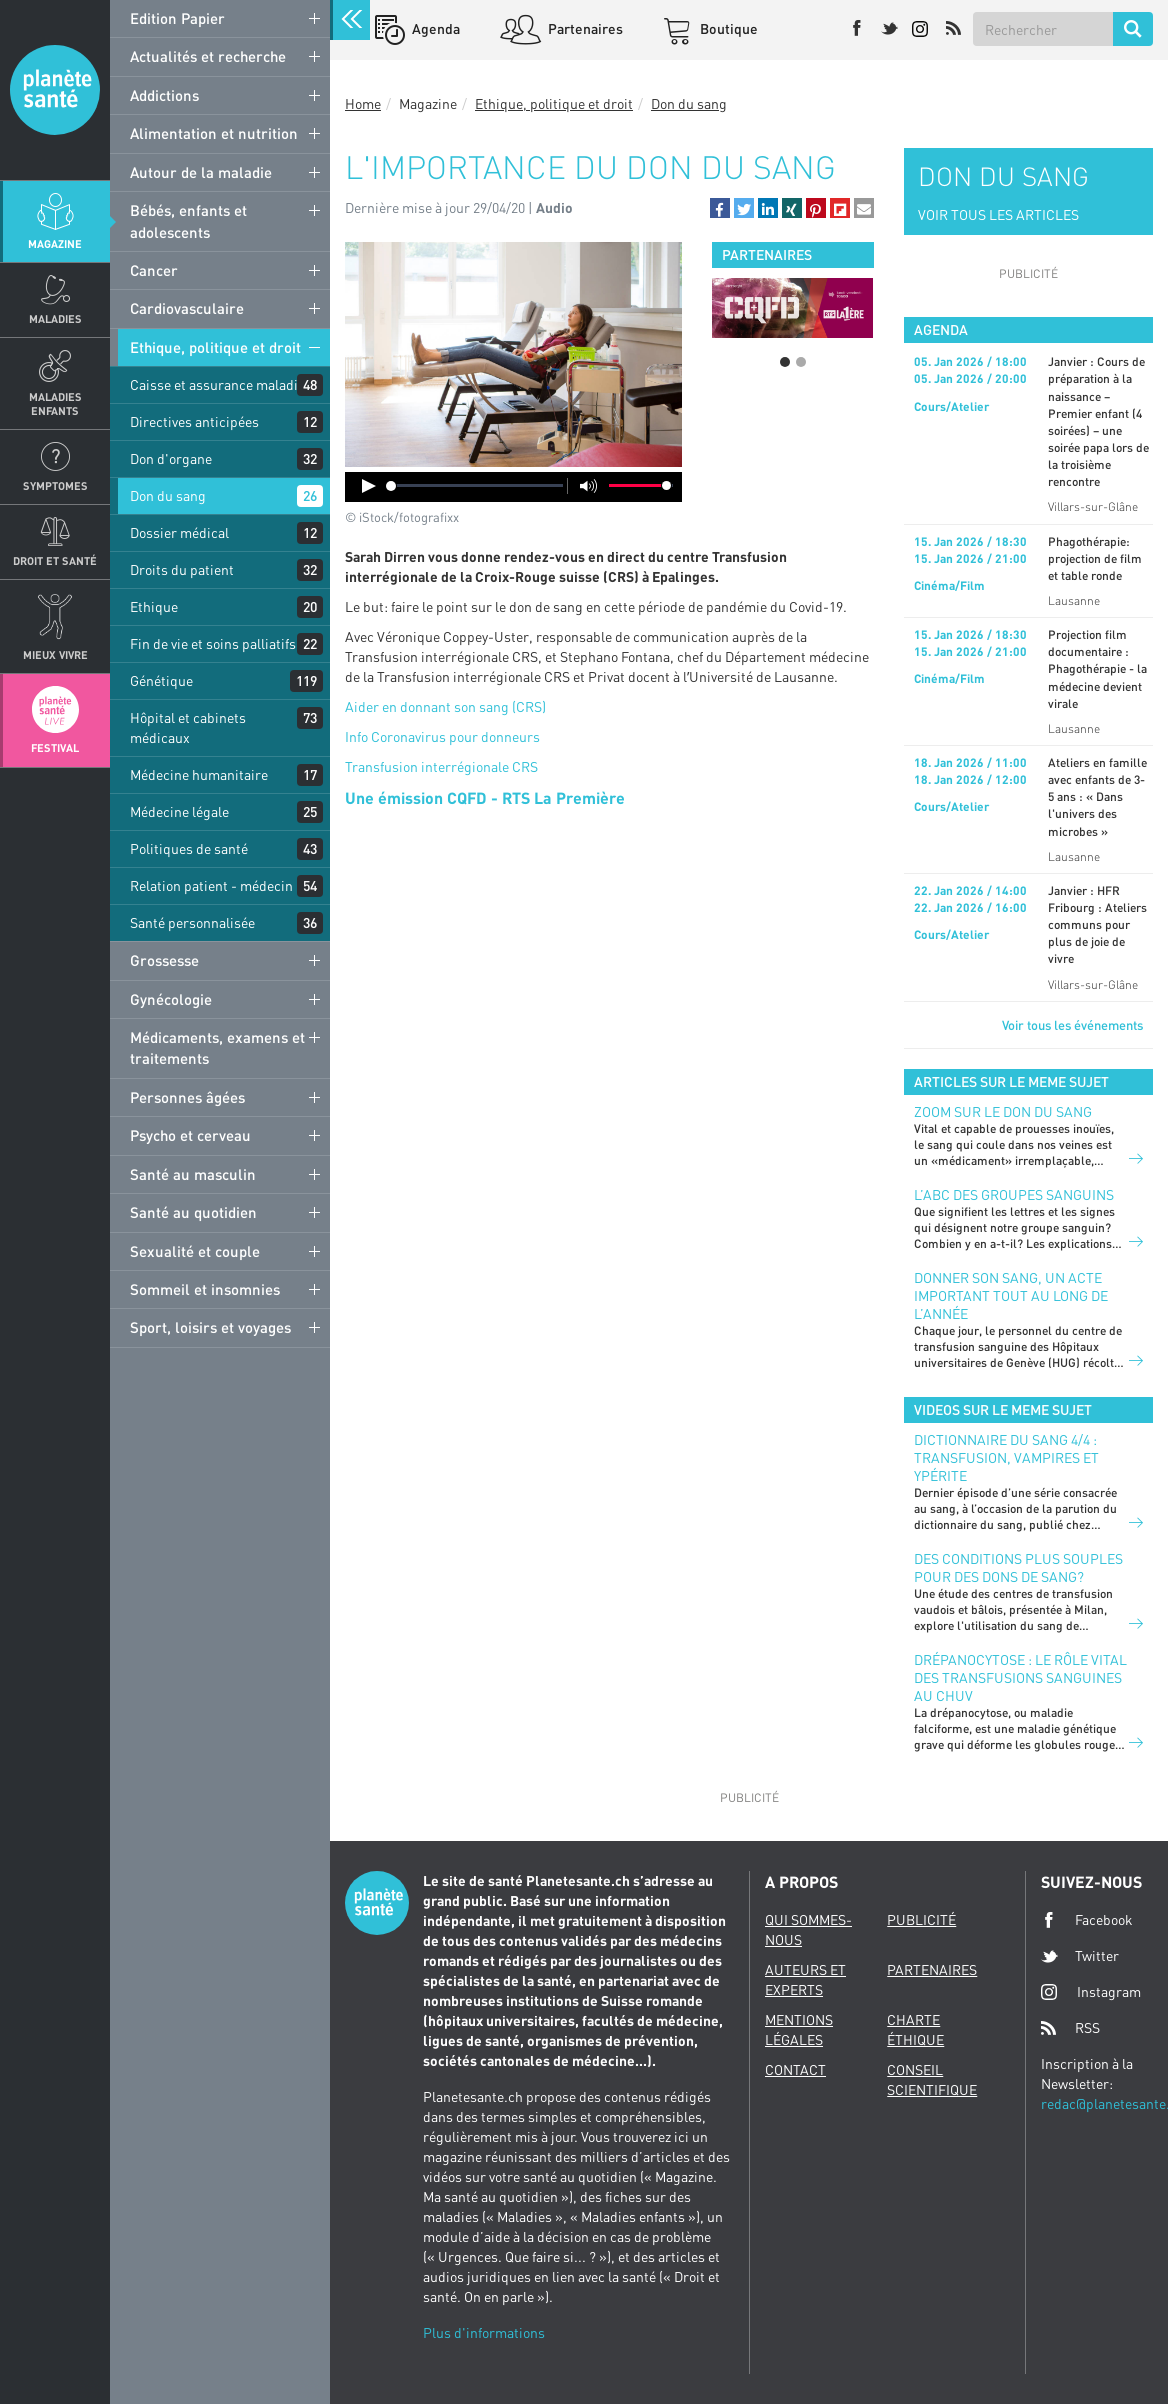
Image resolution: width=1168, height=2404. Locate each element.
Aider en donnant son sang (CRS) (445, 706)
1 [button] (785, 362)
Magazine (55, 243)
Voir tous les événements (1072, 1025)
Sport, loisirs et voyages (210, 1327)
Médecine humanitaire (199, 774)
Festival (55, 747)
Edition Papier (177, 18)
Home (363, 103)
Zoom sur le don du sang (1003, 1111)
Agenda (434, 28)
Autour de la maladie (201, 172)
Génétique (161, 680)
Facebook (1087, 1920)
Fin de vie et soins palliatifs (213, 643)
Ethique (154, 606)
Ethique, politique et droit (215, 347)
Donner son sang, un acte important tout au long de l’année (1011, 1295)
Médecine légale (179, 811)
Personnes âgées (187, 1097)
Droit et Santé (55, 560)
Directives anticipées (194, 421)
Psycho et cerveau (190, 1135)
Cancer (154, 270)
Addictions (164, 95)
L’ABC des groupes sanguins (1014, 1194)
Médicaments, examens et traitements (217, 1047)
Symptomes (55, 485)
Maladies (55, 318)
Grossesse (164, 960)
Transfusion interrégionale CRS (441, 766)
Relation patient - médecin (211, 885)
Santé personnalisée (192, 922)
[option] (792, 308)
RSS (1070, 2028)
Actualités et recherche (208, 56)
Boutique (727, 28)
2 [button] (801, 362)
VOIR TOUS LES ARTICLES (998, 214)
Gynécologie (171, 999)
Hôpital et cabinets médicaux (188, 727)
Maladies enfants (55, 403)
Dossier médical (179, 532)
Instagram (1091, 1991)
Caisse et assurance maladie (217, 384)
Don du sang (168, 495)
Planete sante (55, 90)
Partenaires (584, 28)
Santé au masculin (193, 1174)
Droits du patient (182, 569)
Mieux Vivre (55, 654)
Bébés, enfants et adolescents (188, 220)
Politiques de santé (189, 848)
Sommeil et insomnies (205, 1289)
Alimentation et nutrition (214, 133)
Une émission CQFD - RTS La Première (485, 797)
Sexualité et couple (195, 1251)
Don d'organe (171, 458)
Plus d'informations (484, 2332)
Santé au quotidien (193, 1212)
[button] (720, 208)
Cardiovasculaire (187, 308)
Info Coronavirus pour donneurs (442, 736)
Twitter (1080, 1956)
